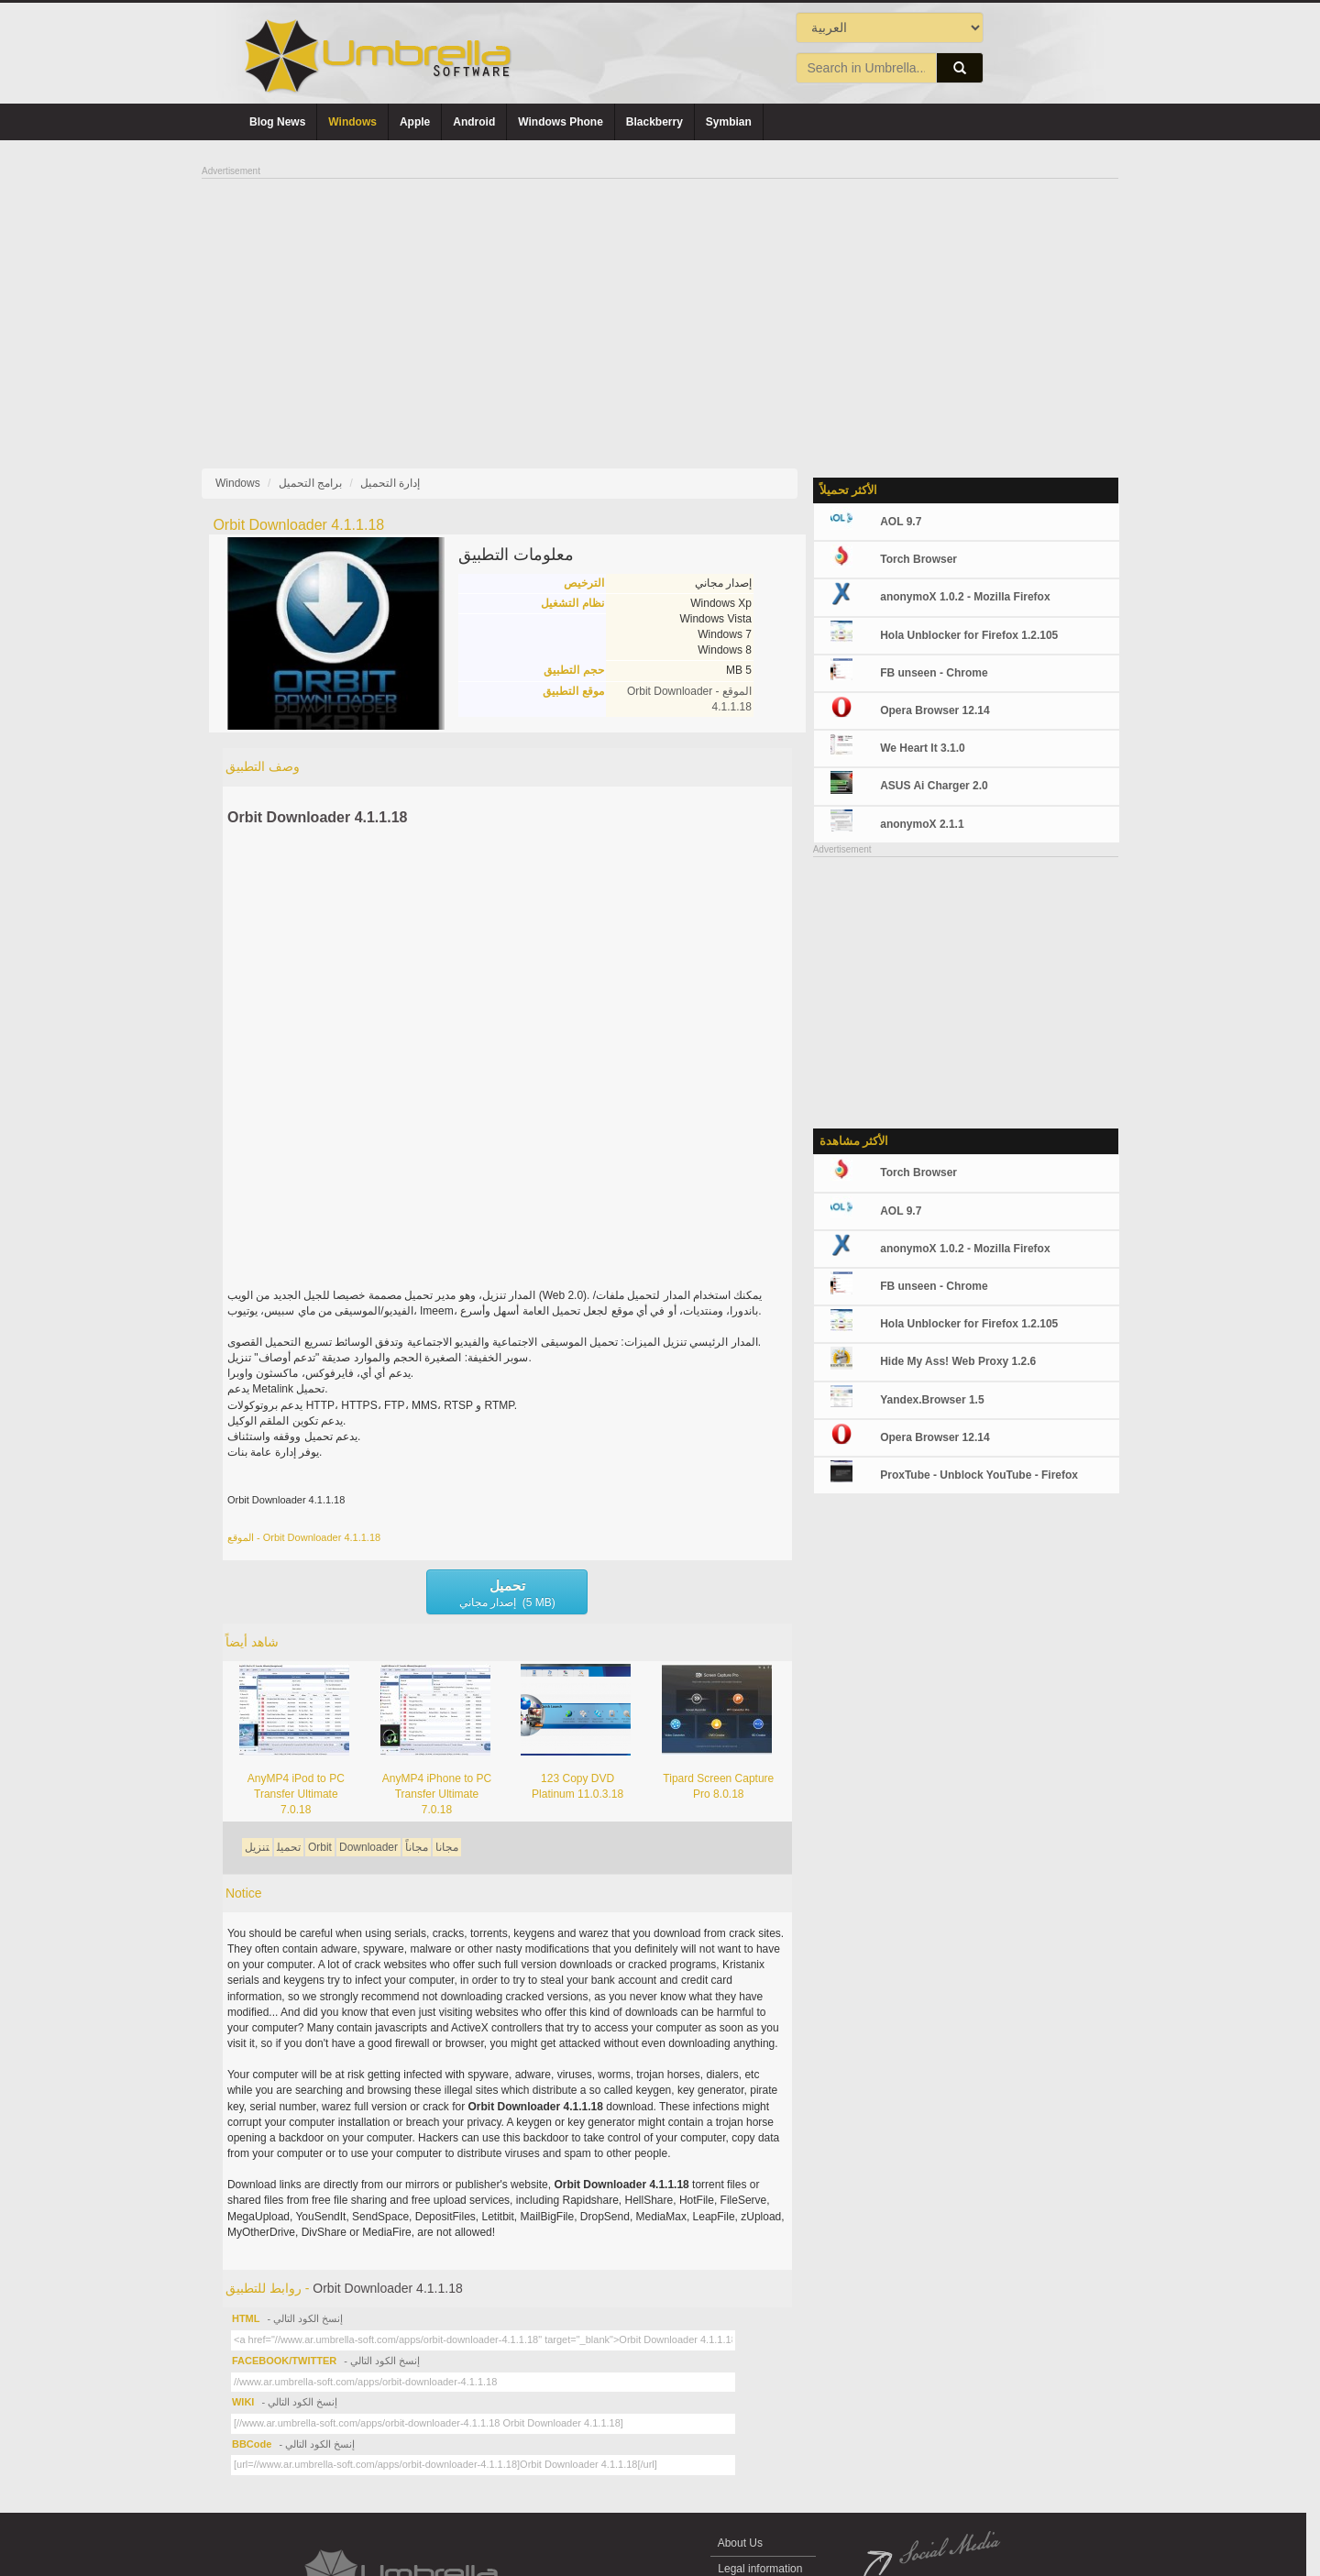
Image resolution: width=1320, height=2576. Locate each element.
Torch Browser (918, 559)
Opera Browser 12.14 (934, 710)
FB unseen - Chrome (933, 672)
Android (474, 122)
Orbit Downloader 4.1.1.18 (317, 817)
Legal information (760, 2568)
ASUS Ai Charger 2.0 (934, 785)
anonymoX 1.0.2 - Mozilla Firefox (965, 596)
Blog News (277, 122)
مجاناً (416, 1847)
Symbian (729, 122)
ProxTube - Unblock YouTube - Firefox (979, 1475)
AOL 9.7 (900, 521)
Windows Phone (560, 122)
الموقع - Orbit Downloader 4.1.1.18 (303, 1537)
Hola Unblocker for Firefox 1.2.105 (969, 635)
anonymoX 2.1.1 (921, 824)
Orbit (320, 1847)
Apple (415, 122)
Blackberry (654, 122)
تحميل (289, 1847)
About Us (740, 2543)
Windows (352, 122)
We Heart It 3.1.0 (922, 748)
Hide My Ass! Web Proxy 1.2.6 (958, 1361)
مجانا (446, 1847)
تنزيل (257, 1847)
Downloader (368, 1847)
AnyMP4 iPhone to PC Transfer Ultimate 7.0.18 (436, 1794)
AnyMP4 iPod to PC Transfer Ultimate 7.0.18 (296, 1794)
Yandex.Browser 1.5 (932, 1399)
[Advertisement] (660, 308)
